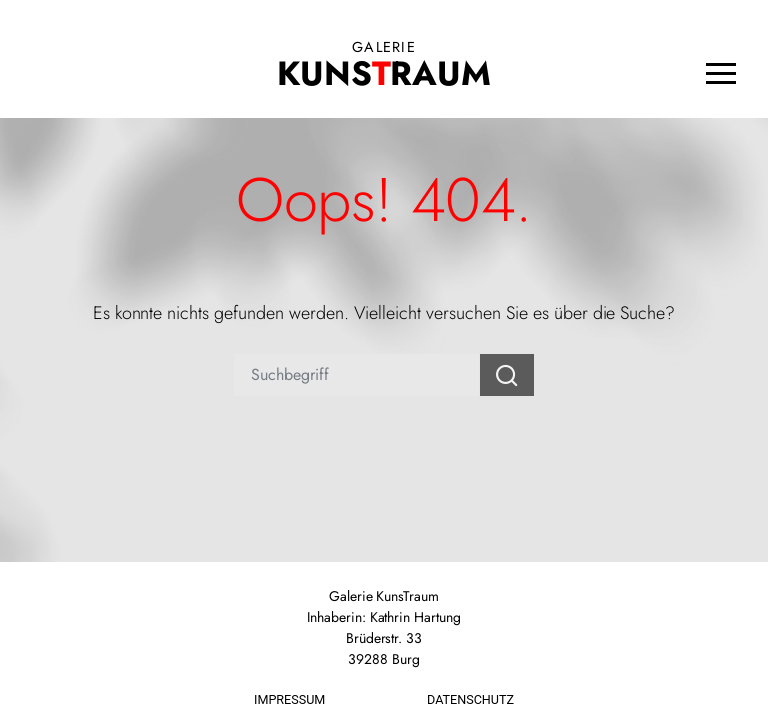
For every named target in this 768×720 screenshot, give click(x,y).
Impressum (289, 699)
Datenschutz (470, 699)
